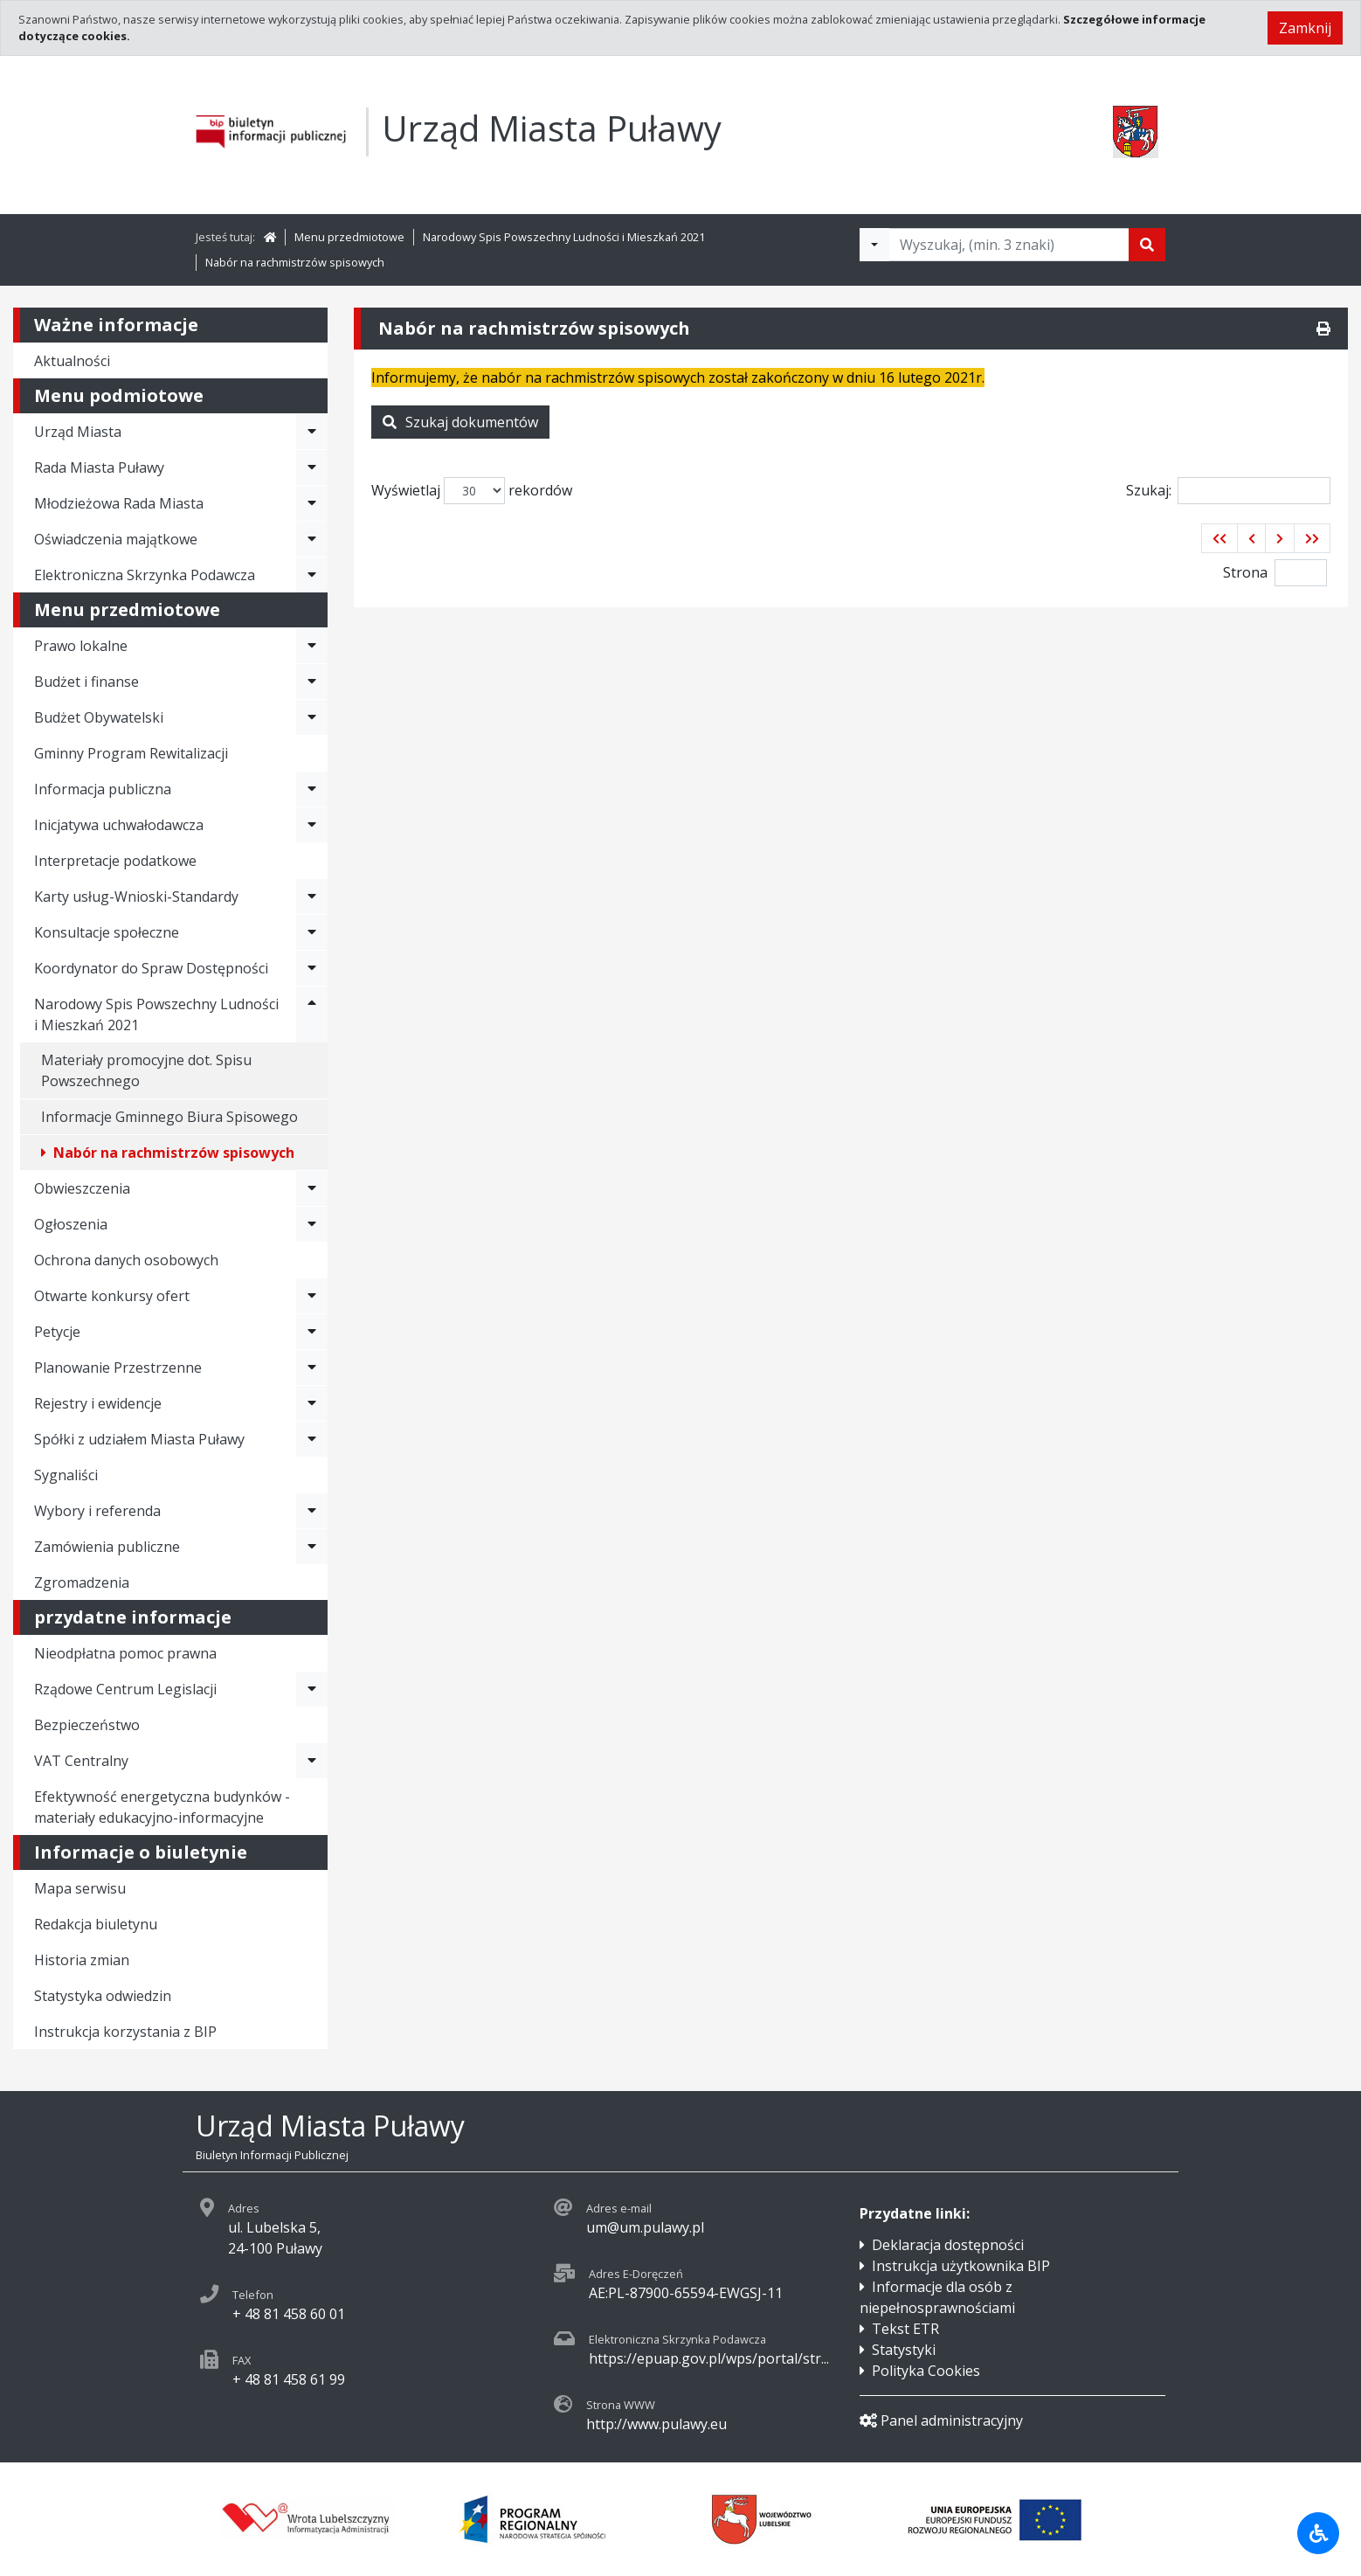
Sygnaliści (66, 1475)
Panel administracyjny (941, 2420)
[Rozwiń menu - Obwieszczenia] (312, 1188)
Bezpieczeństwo (87, 1725)
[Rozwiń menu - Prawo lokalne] (312, 645)
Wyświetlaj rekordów (471, 490)
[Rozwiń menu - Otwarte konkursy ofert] (312, 1295)
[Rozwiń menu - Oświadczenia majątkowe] (312, 539)
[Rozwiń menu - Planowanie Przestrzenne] (312, 1367)
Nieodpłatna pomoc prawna (125, 1653)
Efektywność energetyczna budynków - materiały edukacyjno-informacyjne (162, 1807)
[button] (1219, 538)
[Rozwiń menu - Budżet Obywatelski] (312, 717)
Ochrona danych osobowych (126, 1260)
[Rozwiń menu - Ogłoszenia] (312, 1224)
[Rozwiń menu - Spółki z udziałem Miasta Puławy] (312, 1439)
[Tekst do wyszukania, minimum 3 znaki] (1009, 244)
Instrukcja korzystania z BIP (125, 2031)
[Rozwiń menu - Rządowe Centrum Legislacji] (312, 1689)
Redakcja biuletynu (95, 1924)
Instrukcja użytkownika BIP (961, 2265)
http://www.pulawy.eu (656, 2424)
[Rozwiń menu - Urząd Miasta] (312, 431)
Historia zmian (81, 1960)
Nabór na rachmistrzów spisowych (294, 262)
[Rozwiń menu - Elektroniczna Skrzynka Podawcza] (312, 574)
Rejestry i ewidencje (98, 1403)
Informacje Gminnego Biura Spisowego (169, 1116)
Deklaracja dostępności (948, 2244)
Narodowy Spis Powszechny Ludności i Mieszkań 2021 (564, 237)
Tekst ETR (905, 2328)
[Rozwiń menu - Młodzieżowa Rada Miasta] (312, 503)
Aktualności (72, 360)
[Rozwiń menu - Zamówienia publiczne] (312, 1546)
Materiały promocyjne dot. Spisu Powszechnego (146, 1070)
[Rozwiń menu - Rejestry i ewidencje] (312, 1403)
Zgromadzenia (81, 1582)
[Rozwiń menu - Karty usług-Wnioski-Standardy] (312, 896)
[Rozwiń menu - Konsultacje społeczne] (312, 932)
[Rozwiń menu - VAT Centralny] (312, 1760)
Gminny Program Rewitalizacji (131, 753)
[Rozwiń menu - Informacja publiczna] (312, 789)
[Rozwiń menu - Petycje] (312, 1331)
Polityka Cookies (926, 2370)
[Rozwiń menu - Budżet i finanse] (312, 681)
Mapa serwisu (80, 1888)
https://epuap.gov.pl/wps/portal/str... (709, 2358)
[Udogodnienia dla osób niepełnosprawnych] (1318, 2533)
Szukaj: (1228, 490)
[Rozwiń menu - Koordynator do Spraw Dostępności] (312, 968)
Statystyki (904, 2349)
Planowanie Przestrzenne (118, 1367)
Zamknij (1305, 28)
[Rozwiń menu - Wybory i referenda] (312, 1510)
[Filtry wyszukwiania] (874, 244)
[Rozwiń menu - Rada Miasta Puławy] (312, 467)
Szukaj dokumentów (460, 422)
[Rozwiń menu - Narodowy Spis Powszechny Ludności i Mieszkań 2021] (312, 1014)
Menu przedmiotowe (349, 237)
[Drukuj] (1323, 328)
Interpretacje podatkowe (115, 860)
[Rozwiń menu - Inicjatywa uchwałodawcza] (312, 824)
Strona (1245, 572)
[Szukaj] (1147, 244)
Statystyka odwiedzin (102, 1995)
